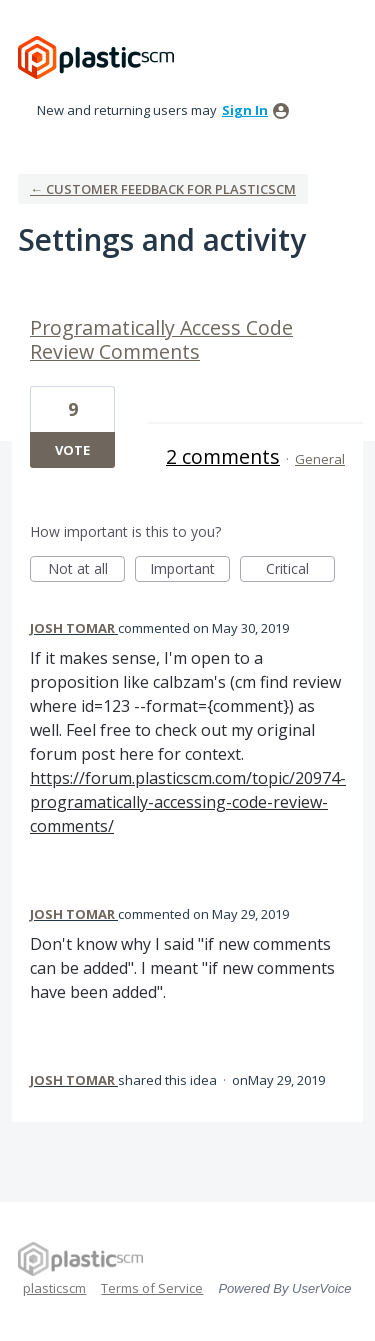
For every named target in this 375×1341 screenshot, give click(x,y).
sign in (245, 110)
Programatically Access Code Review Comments (161, 339)
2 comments (223, 456)
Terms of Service (152, 1288)
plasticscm (54, 1288)
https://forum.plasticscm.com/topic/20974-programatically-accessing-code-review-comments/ (188, 802)
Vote (72, 450)
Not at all (87, 570)
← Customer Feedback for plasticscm (163, 189)
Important (190, 570)
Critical (300, 570)
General (320, 459)
